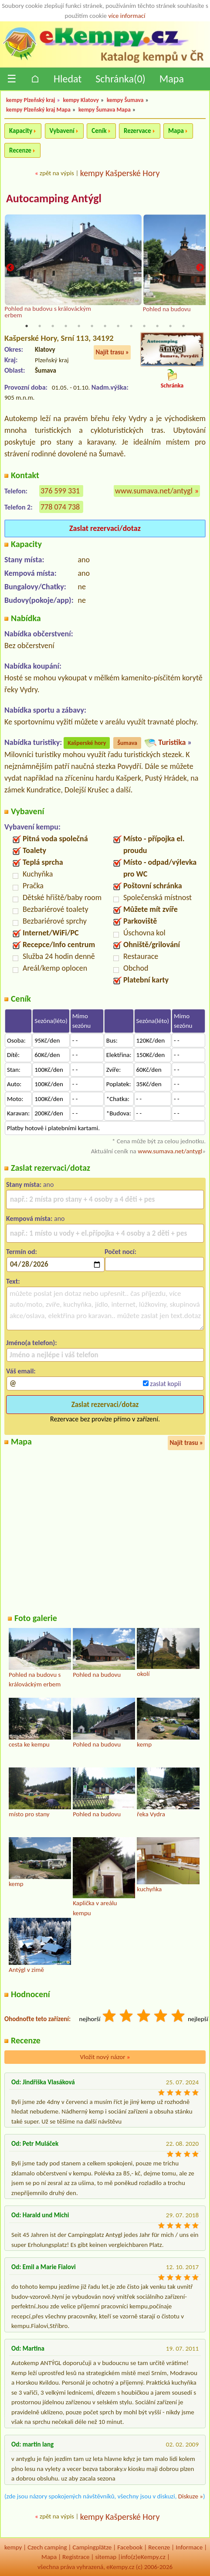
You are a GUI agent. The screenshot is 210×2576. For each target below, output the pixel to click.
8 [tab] (118, 326)
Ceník (98, 131)
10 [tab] (144, 326)
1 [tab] (26, 326)
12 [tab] (170, 326)
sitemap (105, 2557)
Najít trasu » (112, 352)
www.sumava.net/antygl (154, 491)
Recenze (20, 150)
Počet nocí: (120, 1251)
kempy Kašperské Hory (120, 173)
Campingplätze (92, 2547)
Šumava (127, 743)
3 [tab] (52, 326)
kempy (13, 2547)
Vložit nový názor (105, 2057)
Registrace (75, 2557)
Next (200, 267)
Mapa (171, 78)
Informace (189, 2547)
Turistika (172, 742)
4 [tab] (65, 326)
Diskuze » (190, 2496)
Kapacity (20, 131)
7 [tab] (105, 326)
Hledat (67, 78)
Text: (13, 1281)
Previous (10, 267)
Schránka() (120, 78)
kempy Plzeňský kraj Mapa (38, 109)
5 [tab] (79, 326)
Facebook (129, 2547)
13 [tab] (183, 326)
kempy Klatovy (81, 100)
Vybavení (62, 131)
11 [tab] (157, 326)
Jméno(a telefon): (31, 1343)
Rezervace (137, 131)
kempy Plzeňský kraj (30, 100)
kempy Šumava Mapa (104, 109)
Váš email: (21, 1371)
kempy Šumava (125, 100)
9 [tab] (131, 326)
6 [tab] (92, 326)
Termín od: (21, 1251)
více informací (126, 16)
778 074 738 (60, 507)
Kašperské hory (87, 743)
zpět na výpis (57, 173)
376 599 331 (60, 491)
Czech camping (47, 2547)
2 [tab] (39, 326)
